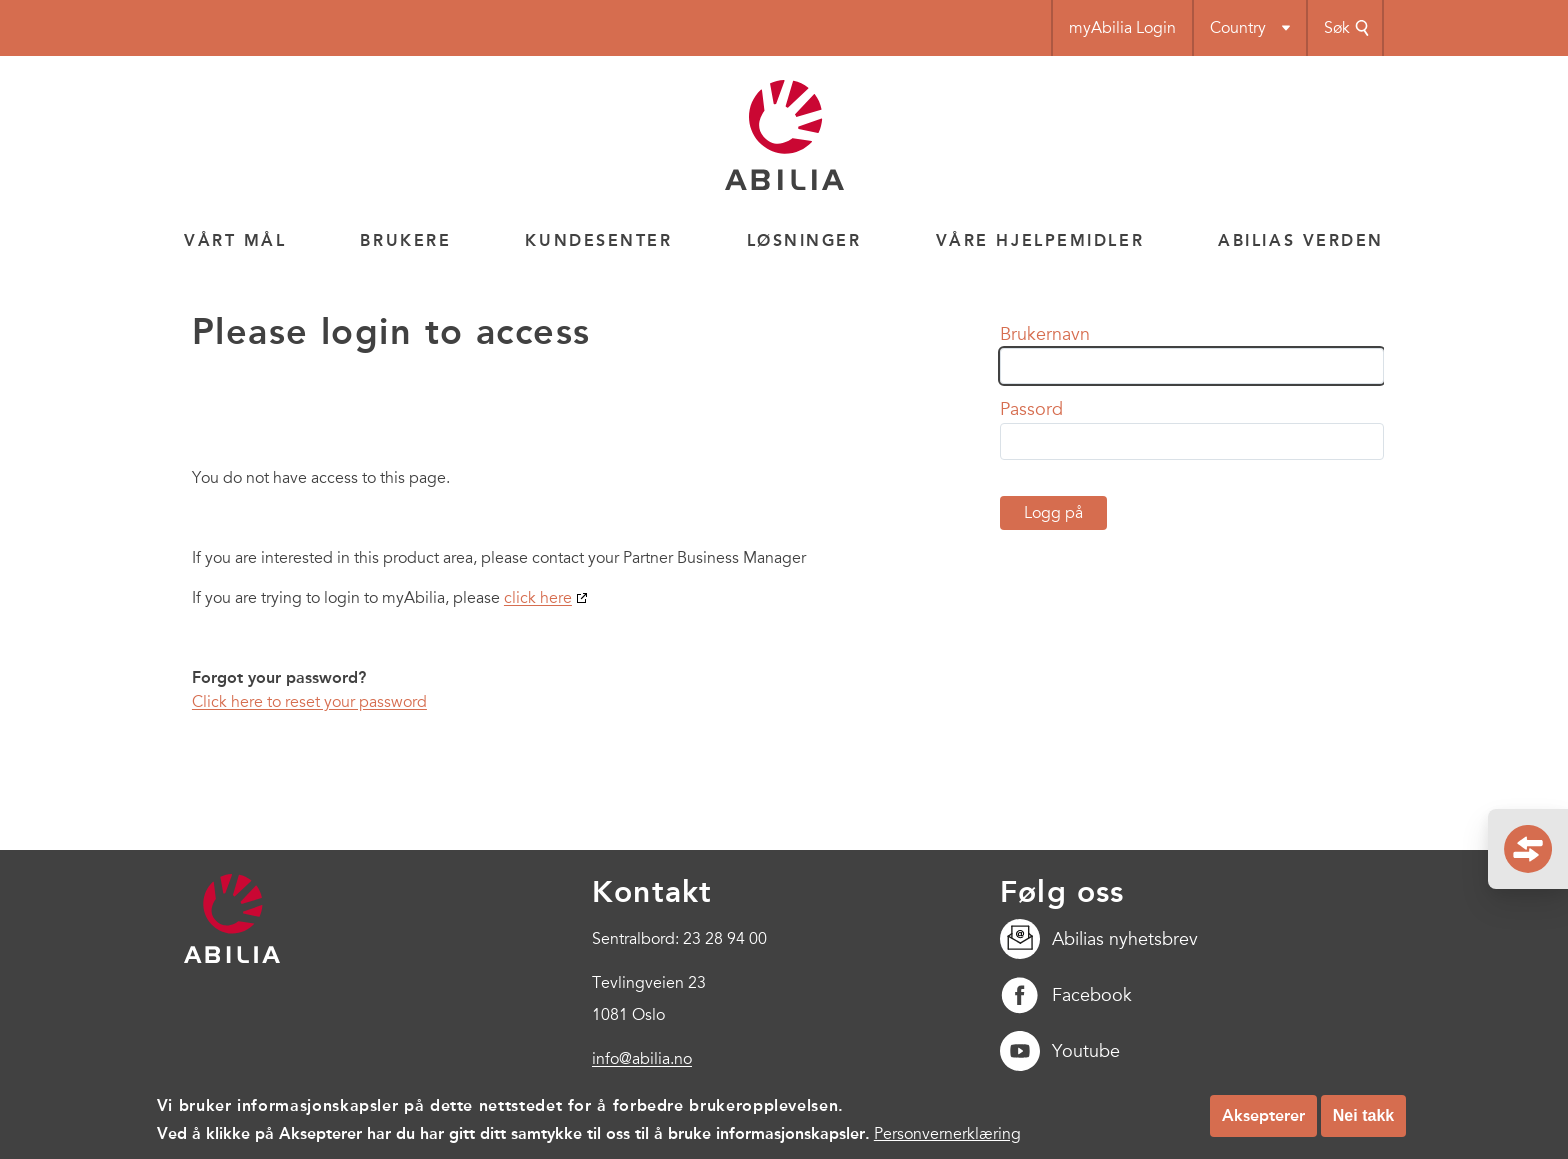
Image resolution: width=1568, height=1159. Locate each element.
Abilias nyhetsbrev (1099, 939)
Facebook (1066, 995)
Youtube (1060, 1051)
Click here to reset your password (309, 702)
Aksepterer (1263, 1121)
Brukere (405, 240)
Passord (1031, 409)
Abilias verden (1301, 240)
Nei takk (1363, 1121)
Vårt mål (235, 240)
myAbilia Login (1122, 28)
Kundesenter (598, 240)
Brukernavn (1045, 334)
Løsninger (804, 240)
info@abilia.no (642, 1059)
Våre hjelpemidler (1040, 240)
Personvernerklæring (947, 1141)
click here (538, 598)
